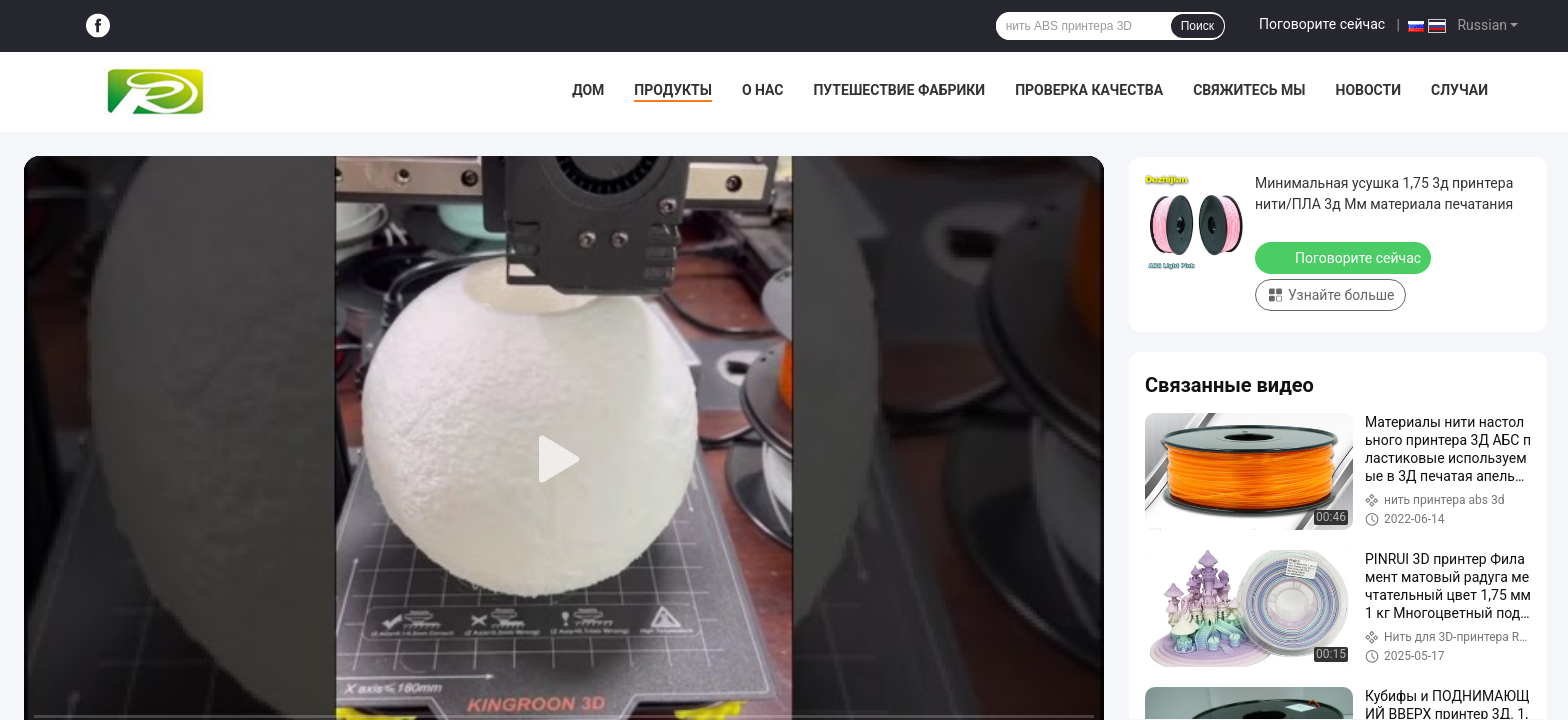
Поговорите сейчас (1322, 24)
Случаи (1459, 90)
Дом (588, 90)
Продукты (673, 90)
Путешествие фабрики (899, 90)
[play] (564, 460)
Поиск (1197, 26)
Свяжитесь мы (1249, 90)
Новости (1369, 90)
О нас (763, 90)
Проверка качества (1089, 90)
